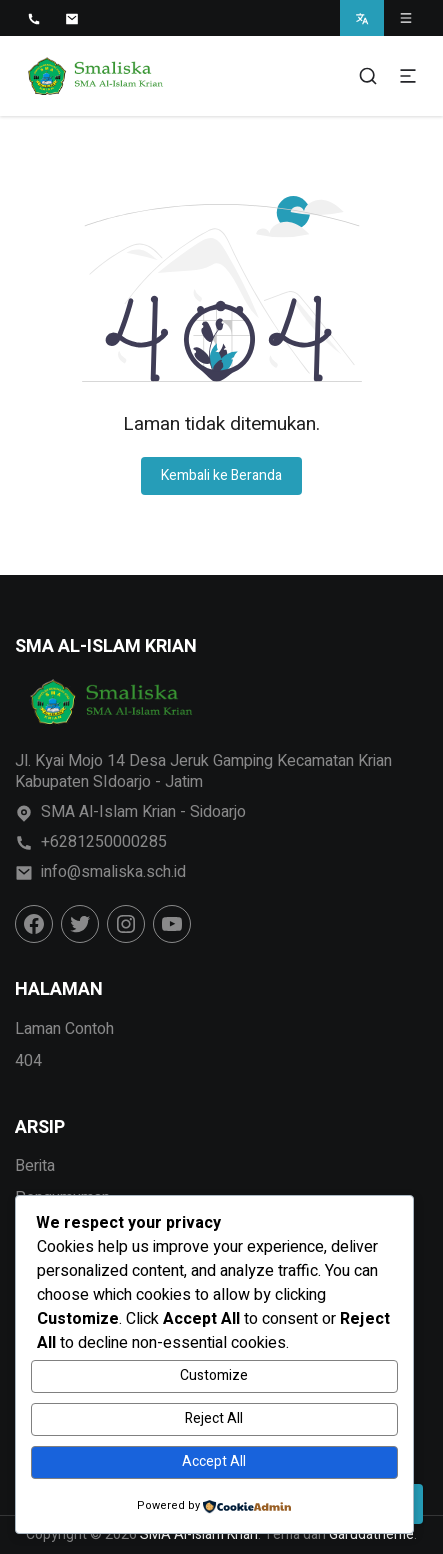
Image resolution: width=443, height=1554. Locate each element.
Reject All (214, 1418)
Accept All (214, 1461)
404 (28, 1061)
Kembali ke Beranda (221, 475)
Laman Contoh (64, 1029)
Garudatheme (371, 1534)
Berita (35, 1166)
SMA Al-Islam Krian (199, 1534)
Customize (214, 1375)
